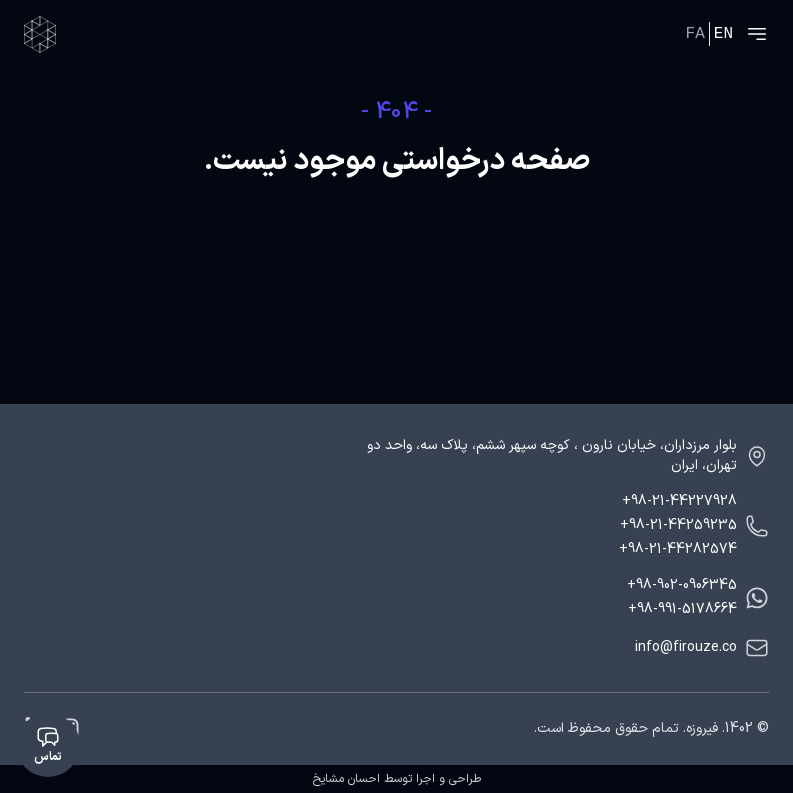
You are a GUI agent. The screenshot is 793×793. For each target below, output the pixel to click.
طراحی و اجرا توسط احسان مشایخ (397, 779)
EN (723, 34)
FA (695, 34)
